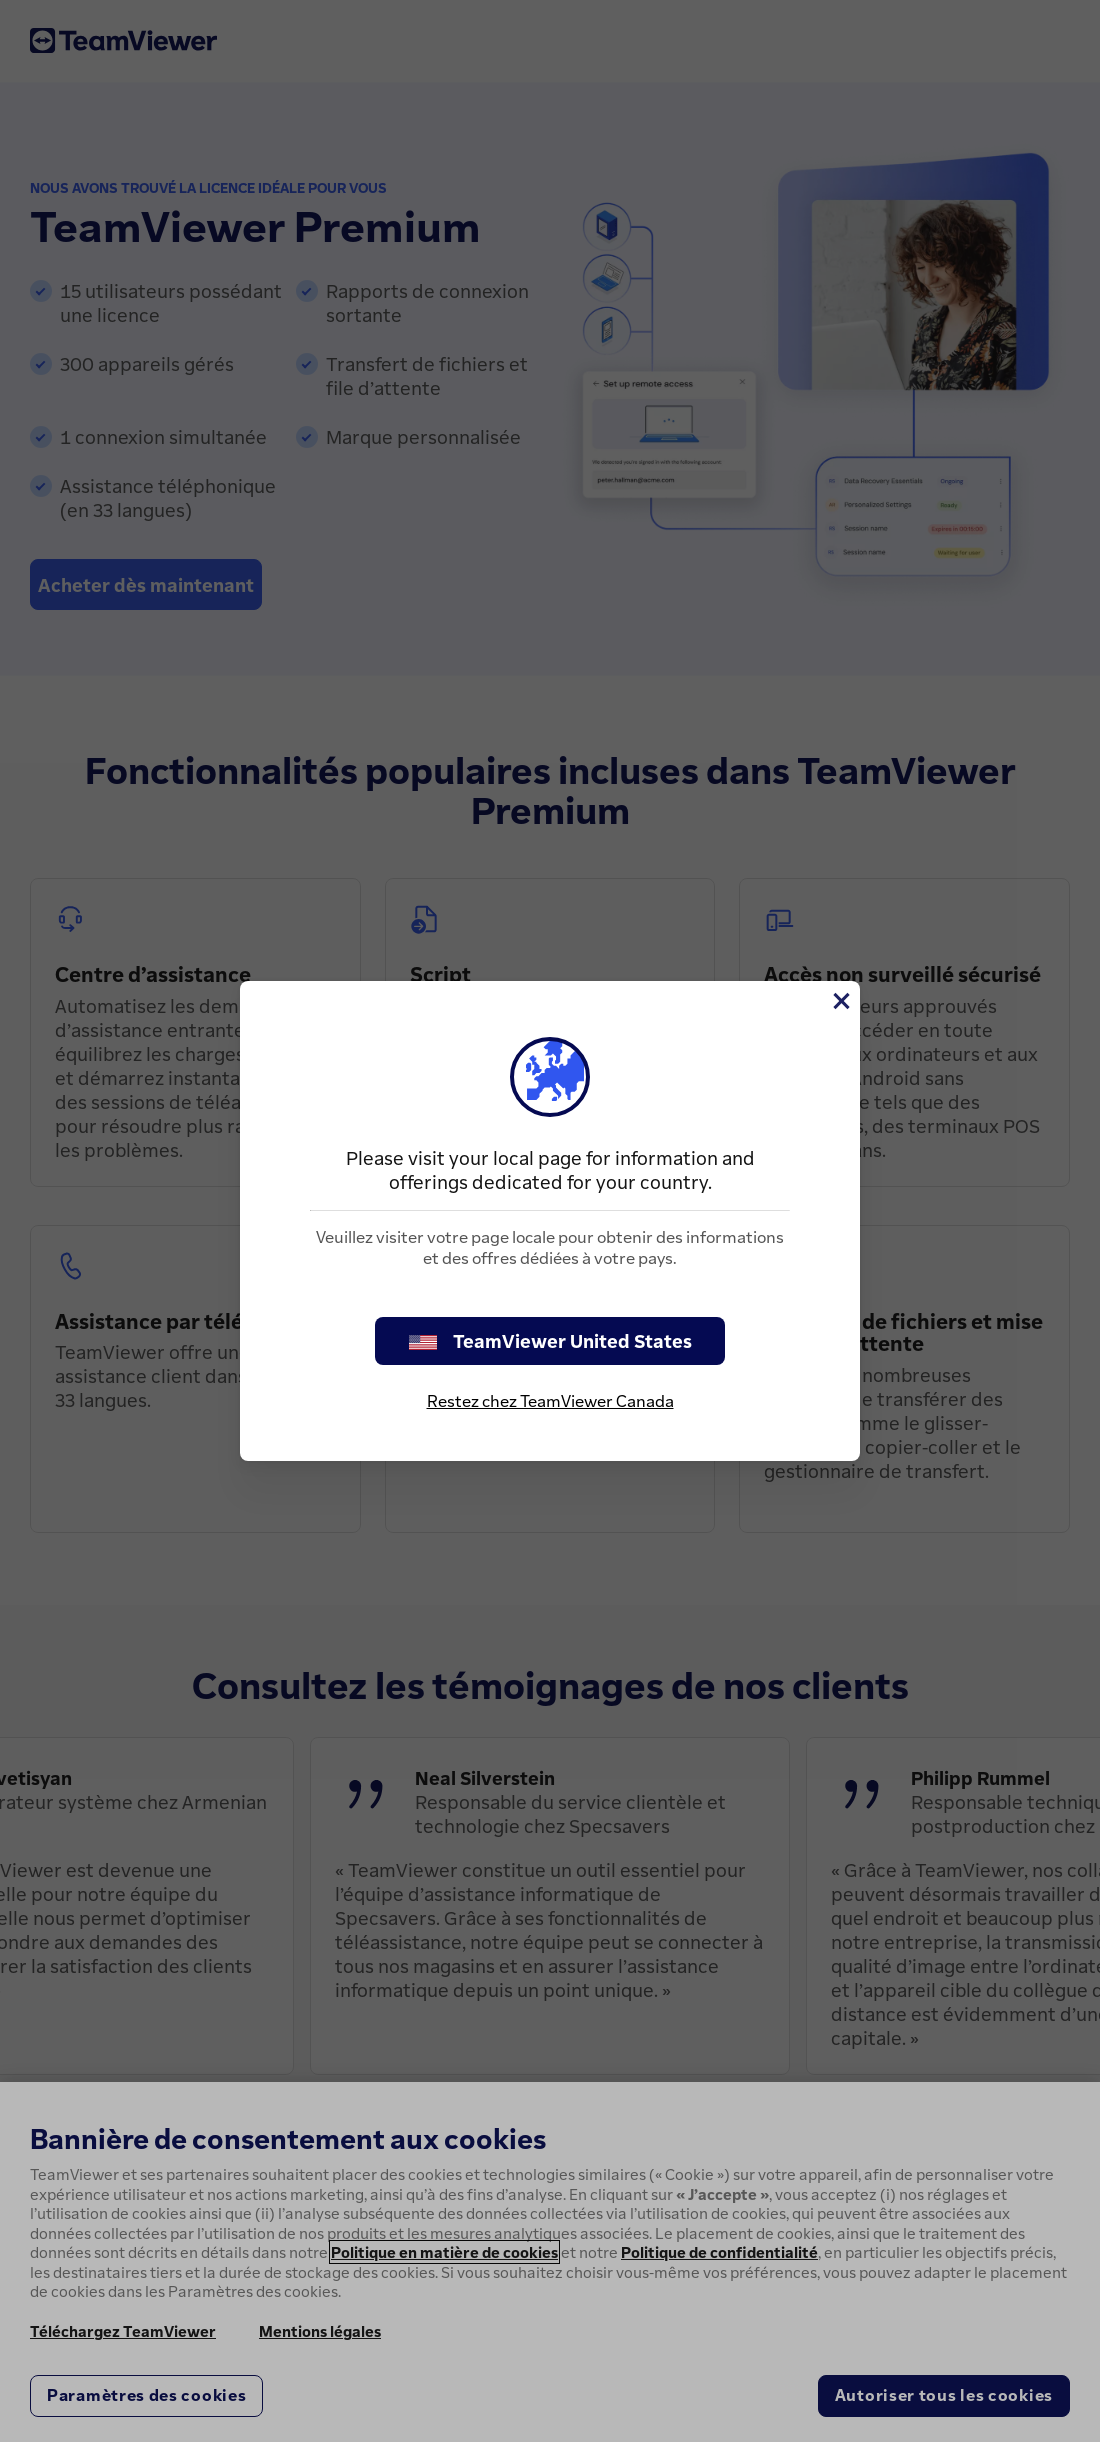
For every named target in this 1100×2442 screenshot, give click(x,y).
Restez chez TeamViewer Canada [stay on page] (550, 1401)
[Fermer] (840, 1001)
